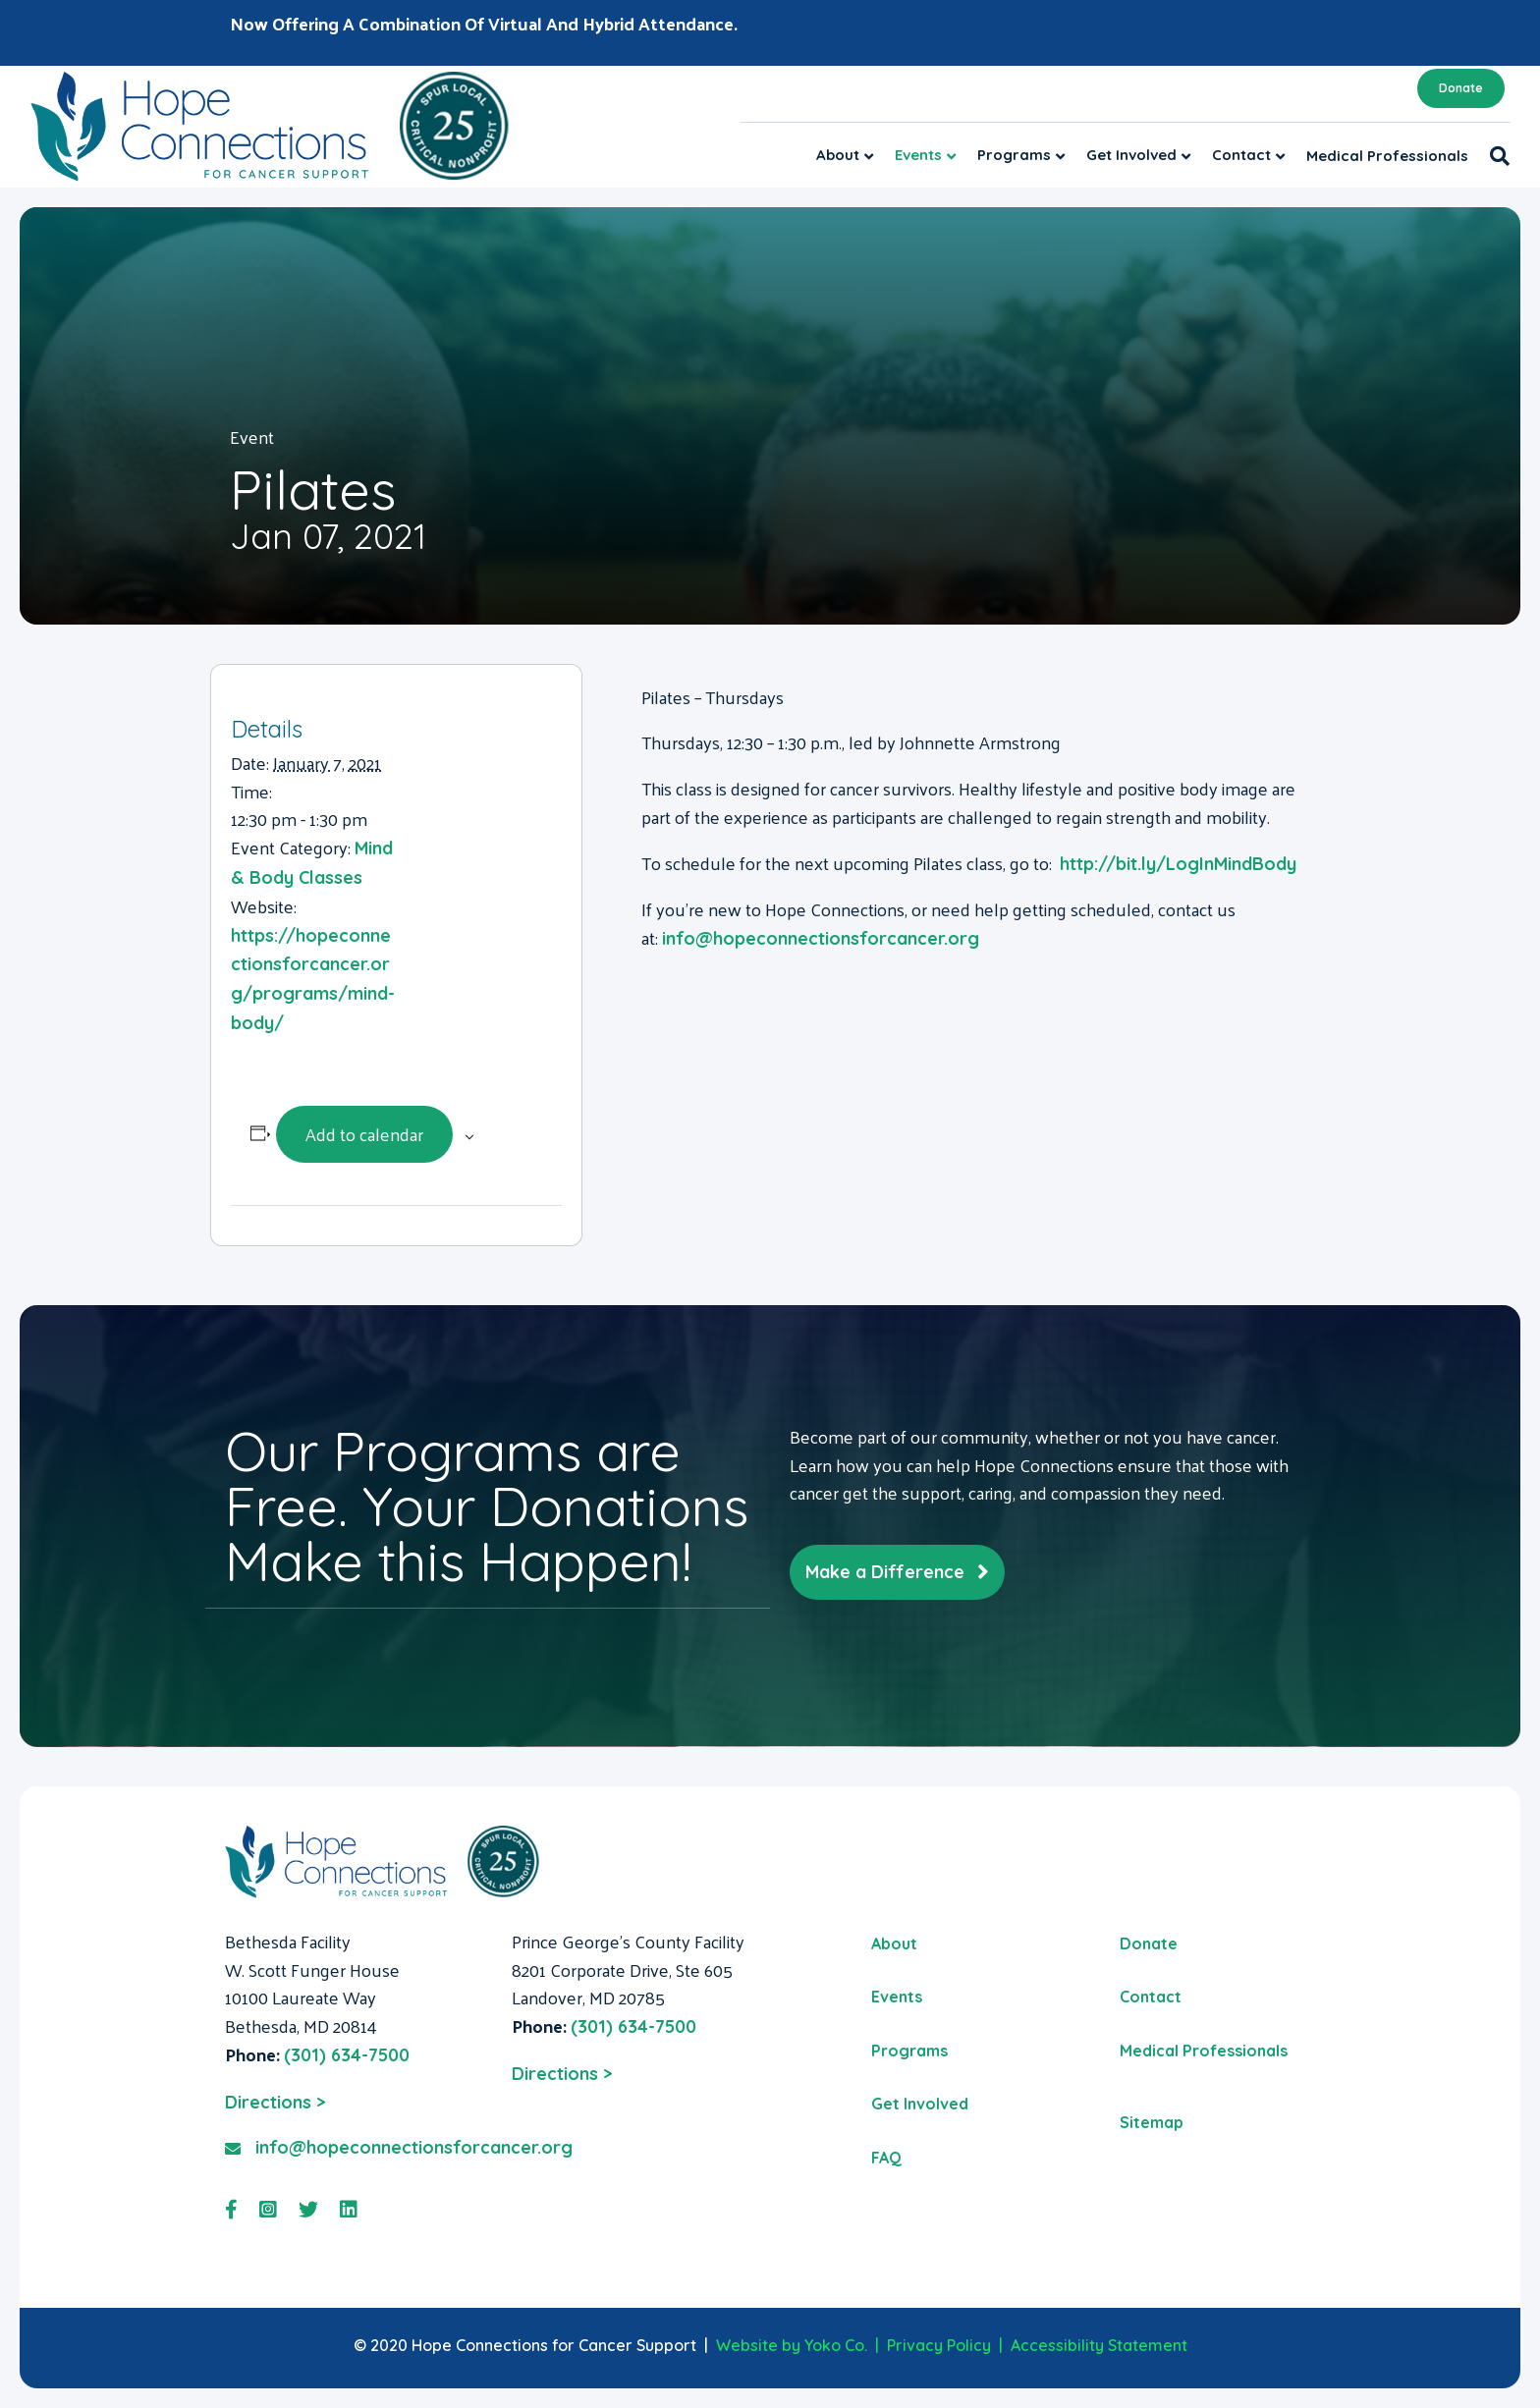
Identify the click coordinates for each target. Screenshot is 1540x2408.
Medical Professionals (1387, 155)
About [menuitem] (894, 1943)
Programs (1014, 154)
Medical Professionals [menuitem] (1204, 2050)
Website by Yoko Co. (791, 2345)
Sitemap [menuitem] (1151, 2122)
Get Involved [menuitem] (919, 2103)
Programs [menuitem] (909, 2050)
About (837, 154)
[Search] (1494, 156)
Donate (1461, 88)
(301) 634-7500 (347, 2055)
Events (918, 154)
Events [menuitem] (896, 1996)
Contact (1241, 154)
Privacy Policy (939, 2345)
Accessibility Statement (1099, 2345)
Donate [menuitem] (1149, 1943)
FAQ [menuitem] (886, 2157)
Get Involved (1131, 154)
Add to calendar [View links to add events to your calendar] (364, 1134)
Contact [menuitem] (1151, 1996)
